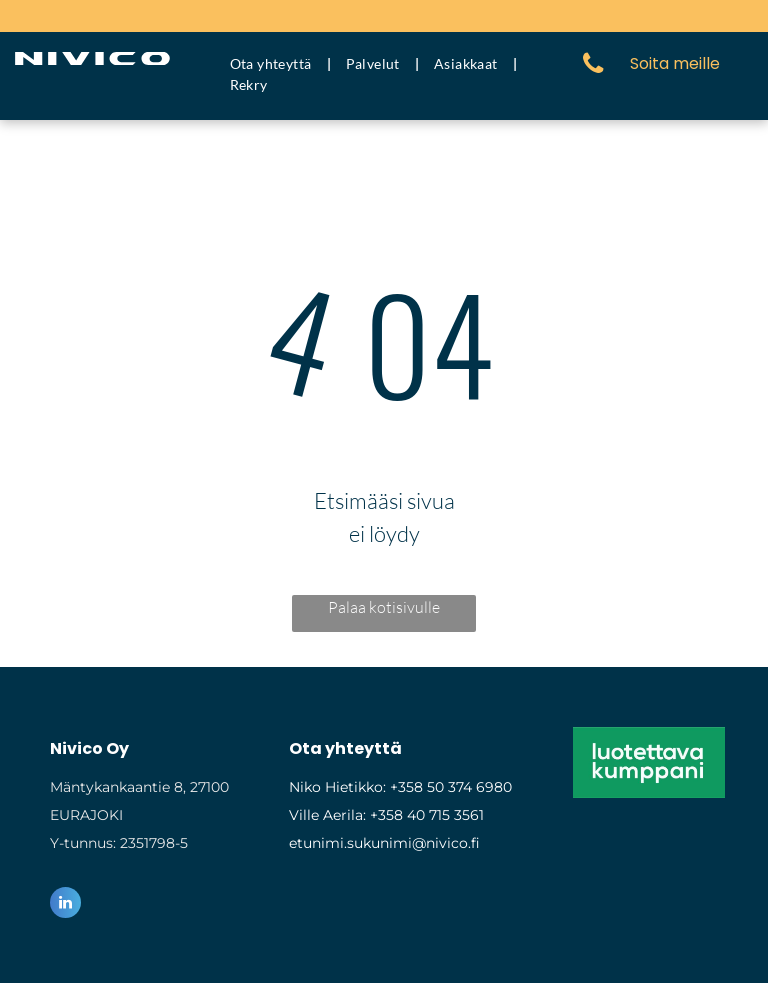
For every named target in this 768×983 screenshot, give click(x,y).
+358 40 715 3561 (427, 815)
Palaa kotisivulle (384, 607)
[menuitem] (273, 63)
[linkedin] (65, 905)
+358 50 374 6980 (451, 787)
